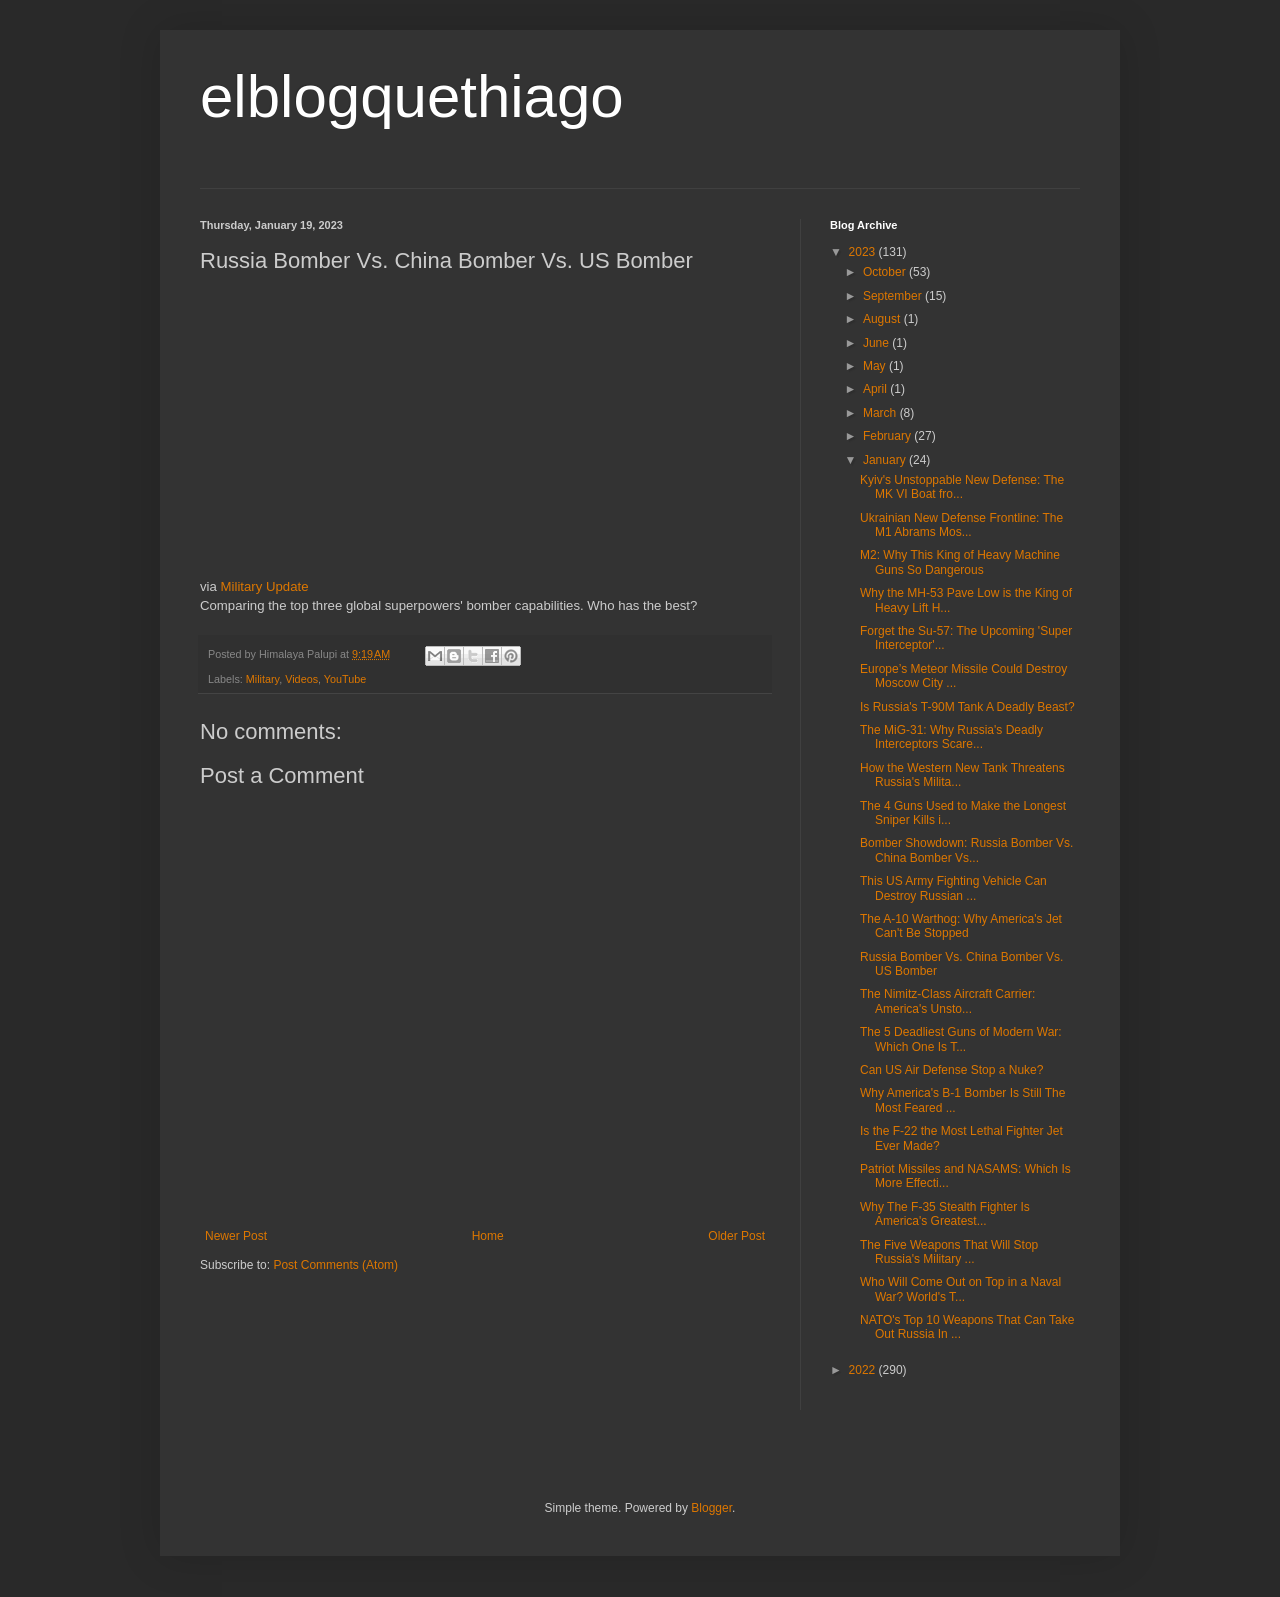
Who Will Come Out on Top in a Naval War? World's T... (960, 1289)
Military (262, 679)
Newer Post (236, 1236)
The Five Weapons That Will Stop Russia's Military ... (949, 1252)
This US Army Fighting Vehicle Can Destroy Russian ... (953, 888)
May (876, 366)
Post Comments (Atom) (335, 1265)
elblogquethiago (412, 96)
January (886, 460)
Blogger (711, 1508)
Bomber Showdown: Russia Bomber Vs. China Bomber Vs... (966, 850)
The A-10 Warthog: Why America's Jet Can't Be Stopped (961, 926)
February (888, 436)
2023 (864, 252)
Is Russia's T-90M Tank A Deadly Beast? (967, 707)
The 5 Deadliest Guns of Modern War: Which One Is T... (961, 1039)
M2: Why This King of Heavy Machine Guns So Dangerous (960, 562)
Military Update (265, 586)
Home (488, 1236)
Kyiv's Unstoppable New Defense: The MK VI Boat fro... (962, 487)
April (876, 389)
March (881, 413)
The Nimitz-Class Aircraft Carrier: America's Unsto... (947, 1001)
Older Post (736, 1236)
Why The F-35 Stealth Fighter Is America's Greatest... (945, 1214)
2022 (864, 1370)
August (883, 319)
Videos (301, 679)
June (877, 343)
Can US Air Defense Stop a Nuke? (951, 1070)
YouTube (345, 679)
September (894, 296)
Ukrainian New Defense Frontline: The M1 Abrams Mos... (961, 525)
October (886, 272)
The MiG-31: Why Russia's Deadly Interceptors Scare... (951, 737)
